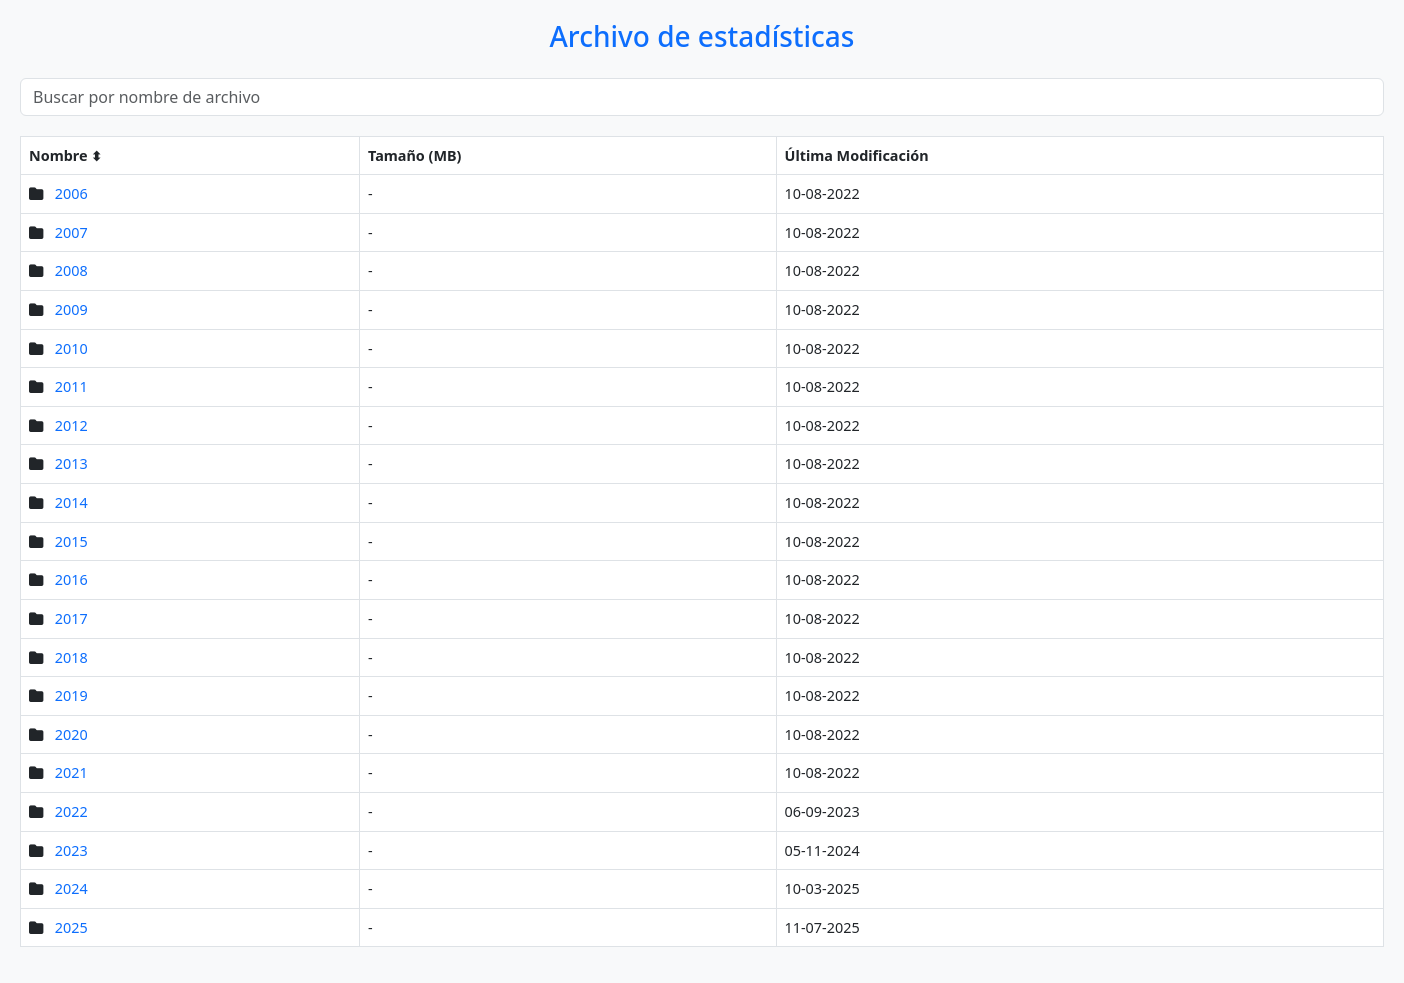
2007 (71, 232)
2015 (71, 541)
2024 (71, 888)
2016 (71, 579)
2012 (71, 425)
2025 (71, 927)
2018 (71, 657)
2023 (71, 850)
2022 (71, 811)
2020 (71, 734)
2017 (71, 618)
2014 (71, 502)
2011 (71, 386)
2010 (71, 348)
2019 (71, 695)
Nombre (58, 155)
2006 (71, 193)
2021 (71, 772)
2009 (71, 309)
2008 (71, 270)
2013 (71, 463)
